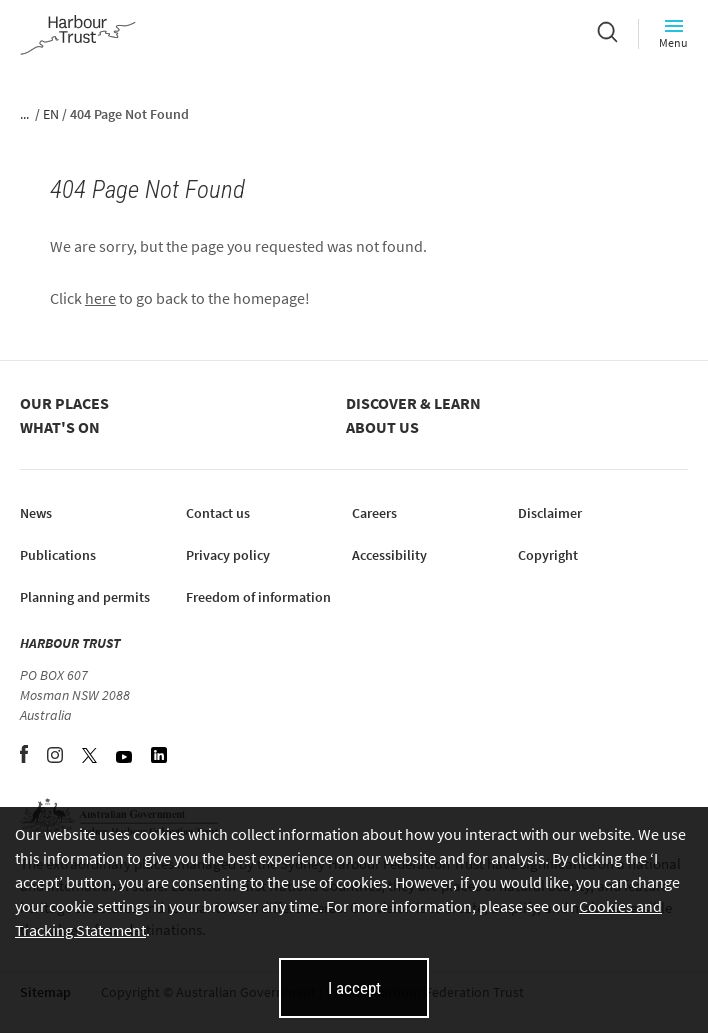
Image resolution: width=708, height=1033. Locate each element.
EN (51, 114)
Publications (58, 555)
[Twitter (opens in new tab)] (91, 757)
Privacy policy (228, 555)
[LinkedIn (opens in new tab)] (159, 757)
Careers (374, 513)
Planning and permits (85, 597)
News (36, 513)
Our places (64, 403)
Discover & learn (413, 403)
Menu (673, 33)
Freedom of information (258, 597)
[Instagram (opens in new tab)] (56, 757)
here (100, 298)
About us (382, 427)
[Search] (607, 34)
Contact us (218, 513)
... (24, 114)
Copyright (548, 555)
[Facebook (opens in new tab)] (25, 757)
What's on (60, 427)
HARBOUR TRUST (70, 643)
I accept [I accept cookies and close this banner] (354, 988)
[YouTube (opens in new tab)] (125, 757)
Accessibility (389, 555)
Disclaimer (550, 513)
